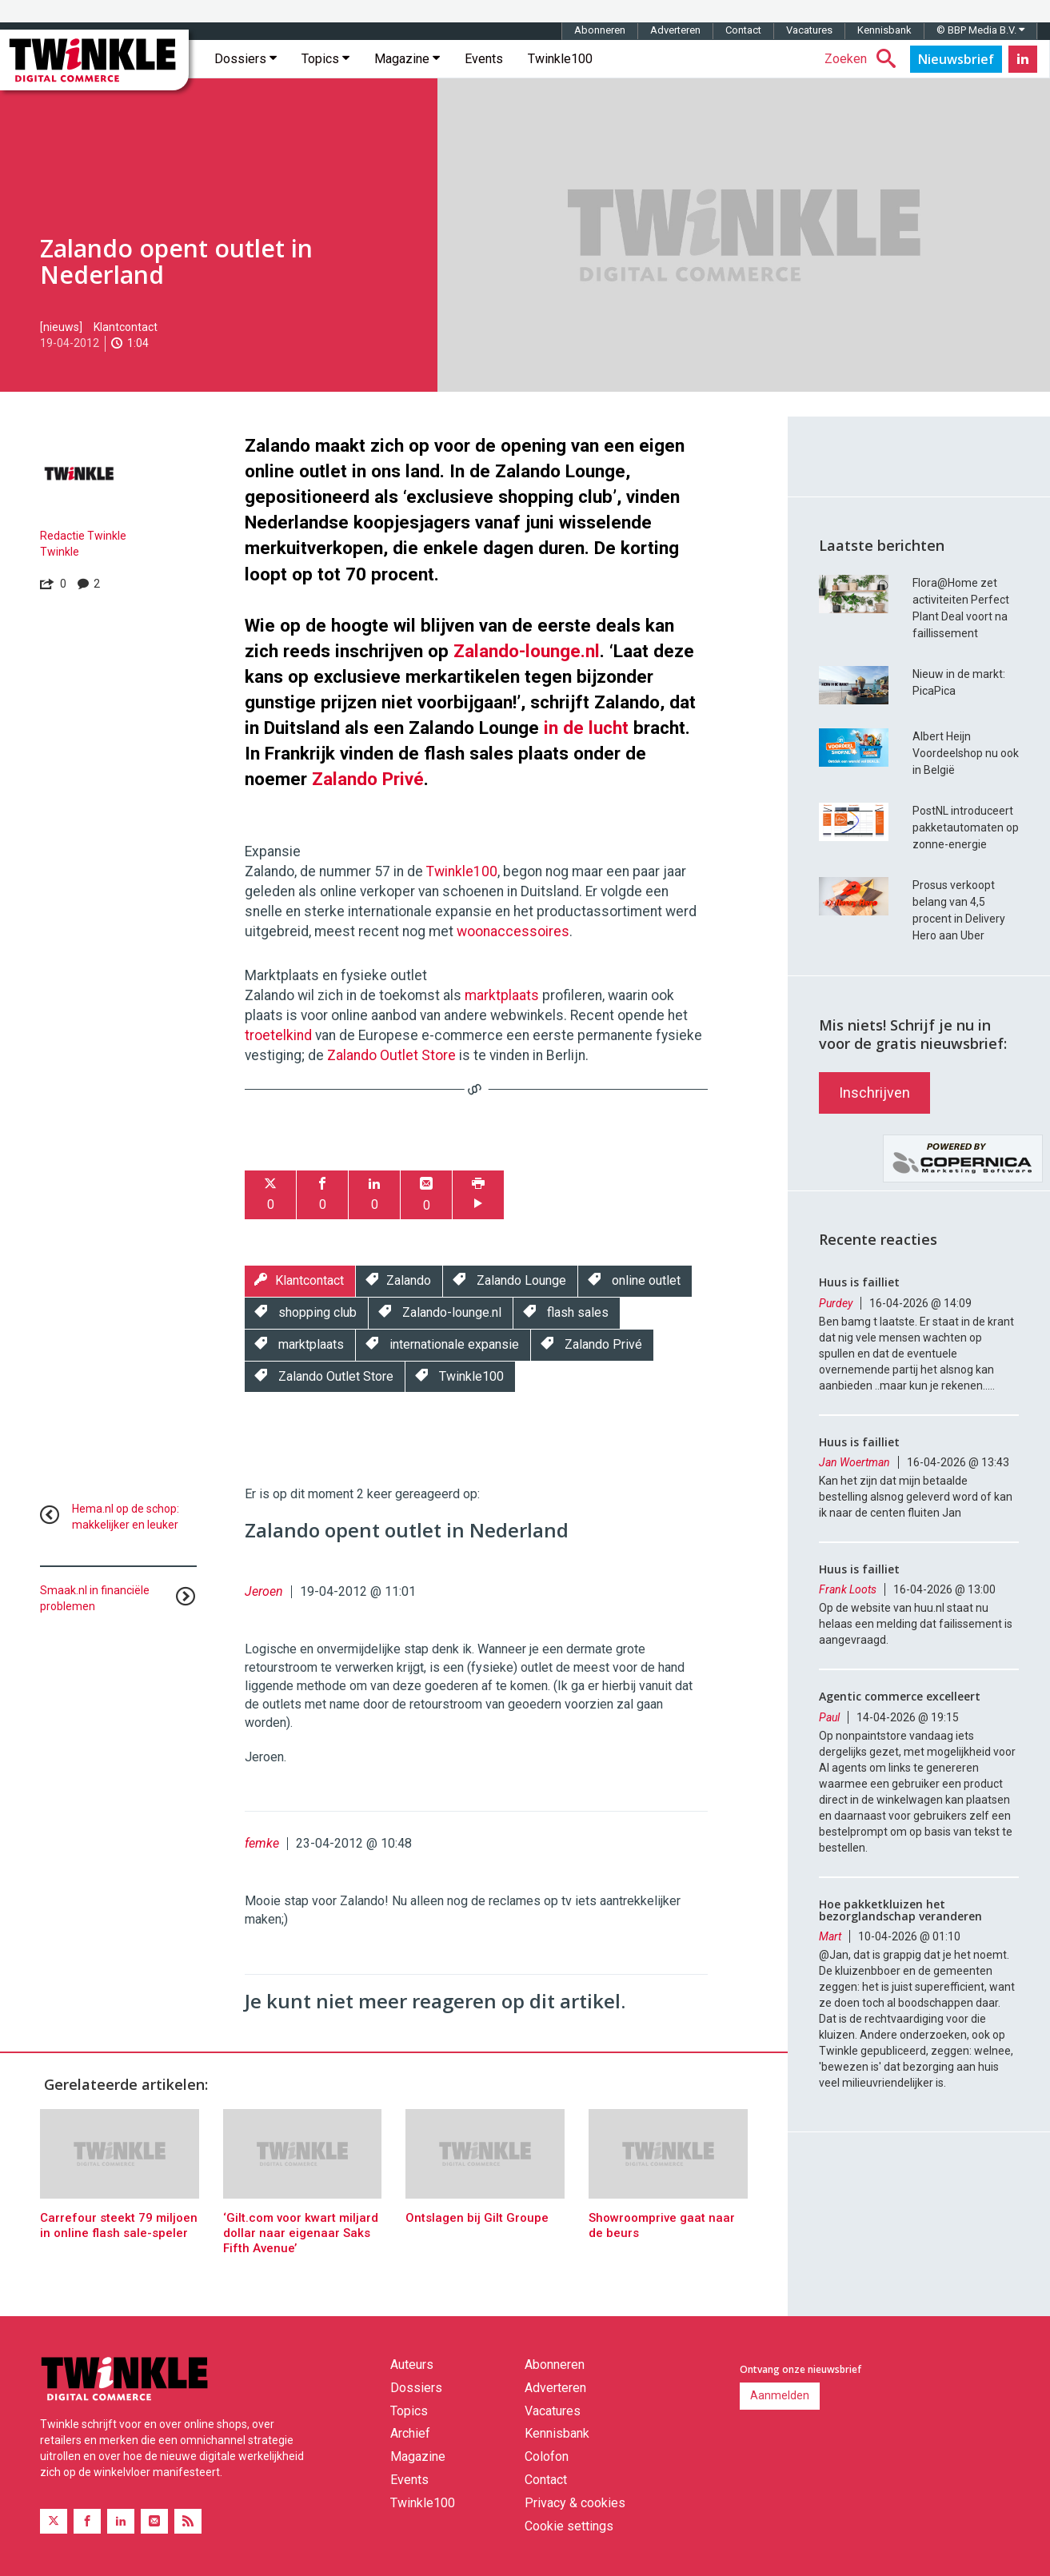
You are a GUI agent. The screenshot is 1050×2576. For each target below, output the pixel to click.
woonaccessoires (513, 931)
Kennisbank (884, 30)
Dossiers (245, 58)
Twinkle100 (560, 58)
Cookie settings (569, 2526)
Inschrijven (874, 1092)
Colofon (547, 2456)
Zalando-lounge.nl (526, 650)
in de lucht (586, 727)
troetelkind (278, 1035)
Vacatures (809, 30)
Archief (410, 2433)
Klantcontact (126, 327)
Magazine (407, 58)
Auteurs (411, 2364)
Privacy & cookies (575, 2502)
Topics (325, 58)
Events (484, 58)
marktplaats (502, 995)
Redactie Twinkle (83, 535)
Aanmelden (779, 2395)
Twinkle (59, 551)
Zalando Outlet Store (391, 1055)
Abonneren (599, 30)
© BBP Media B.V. (980, 30)
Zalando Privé (368, 778)
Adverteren (675, 30)
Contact (743, 30)
